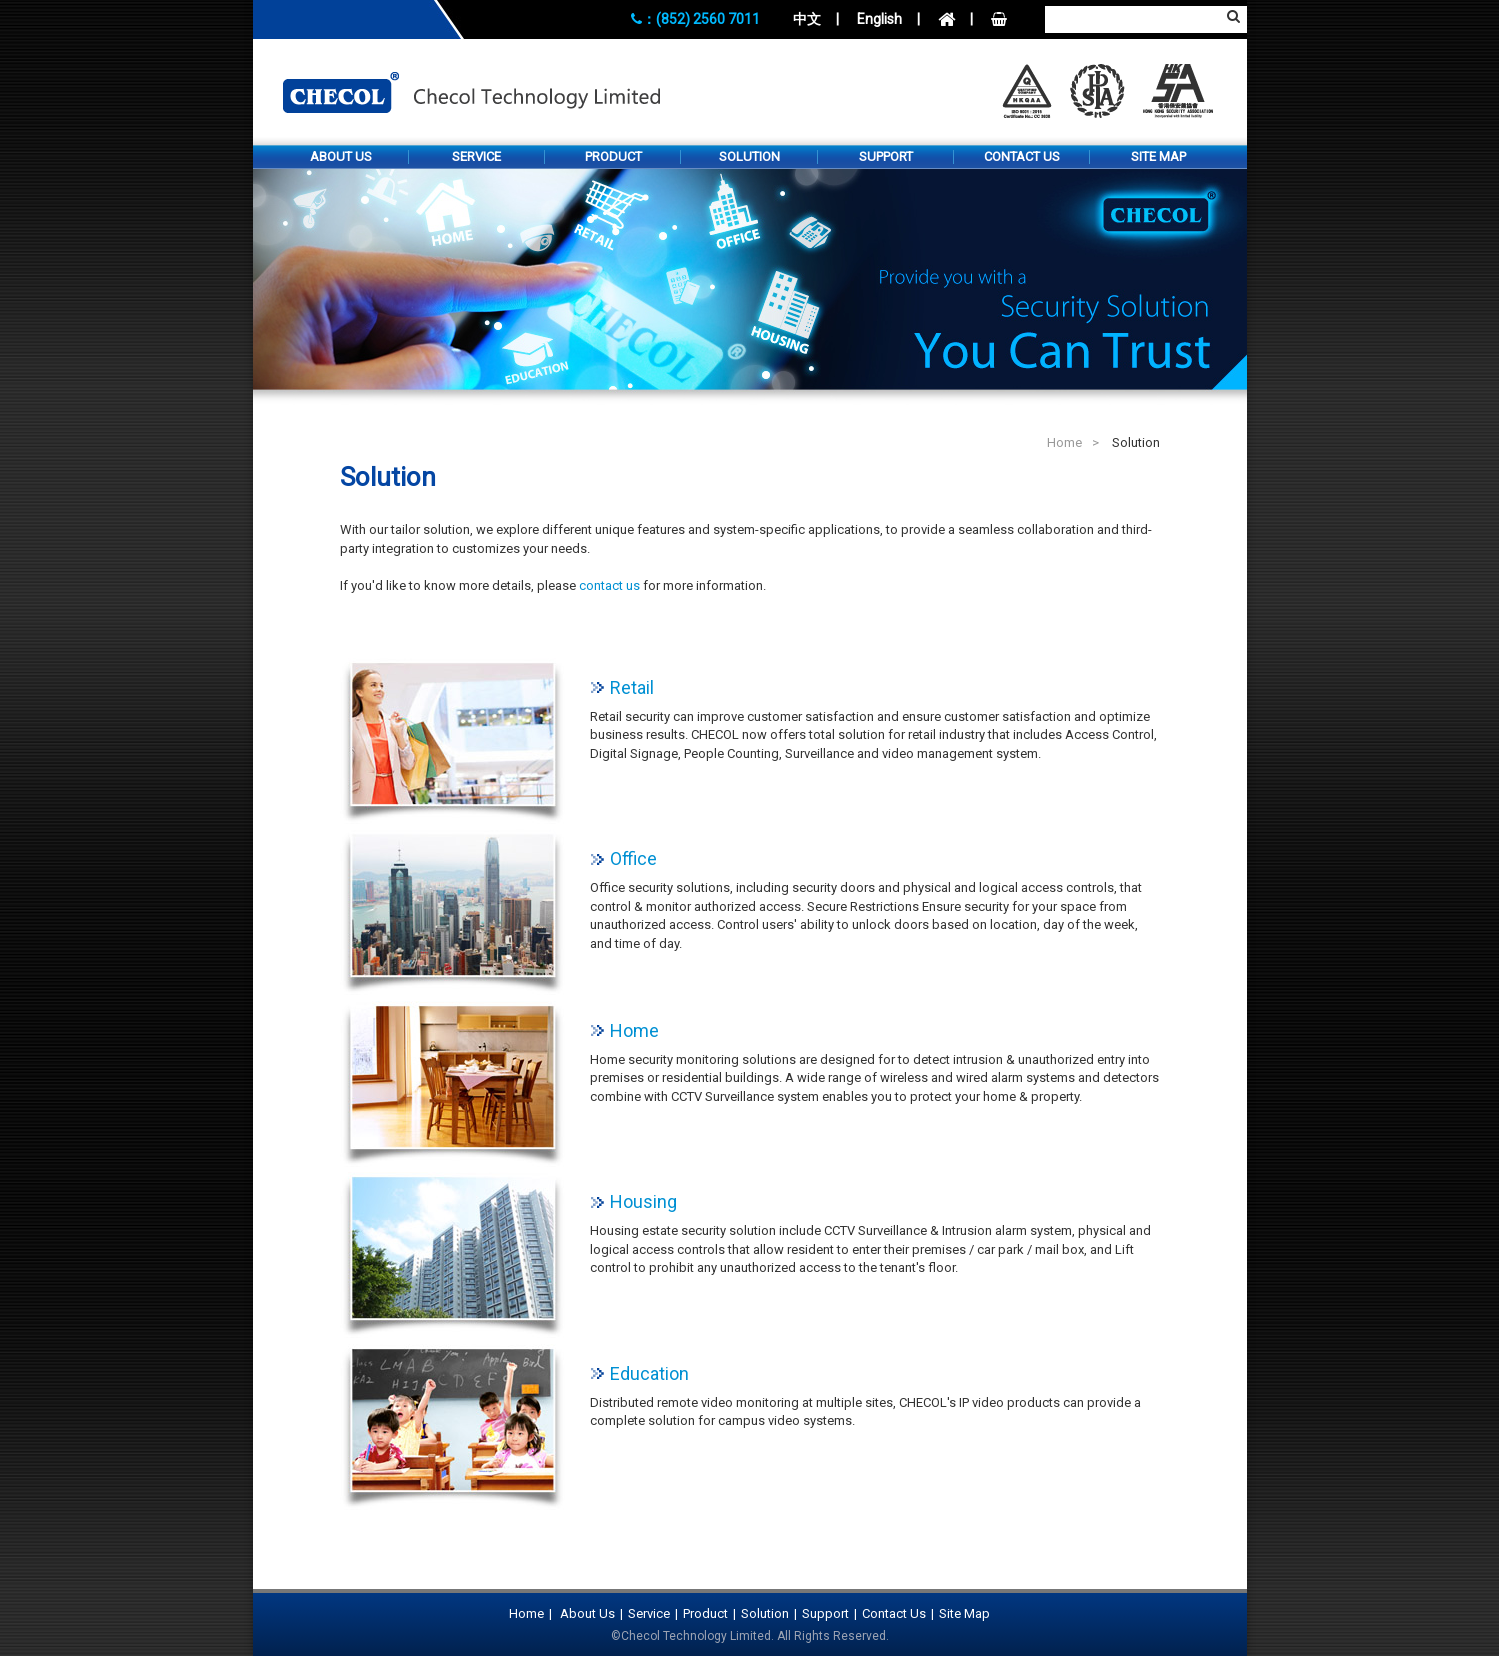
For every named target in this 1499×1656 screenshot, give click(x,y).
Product (613, 156)
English (879, 19)
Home (1064, 442)
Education (649, 1374)
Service (476, 156)
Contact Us (1022, 156)
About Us (341, 156)
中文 (807, 19)
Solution (749, 156)
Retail (632, 688)
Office (633, 859)
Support (886, 156)
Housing (643, 1202)
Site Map (1158, 156)
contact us (609, 585)
